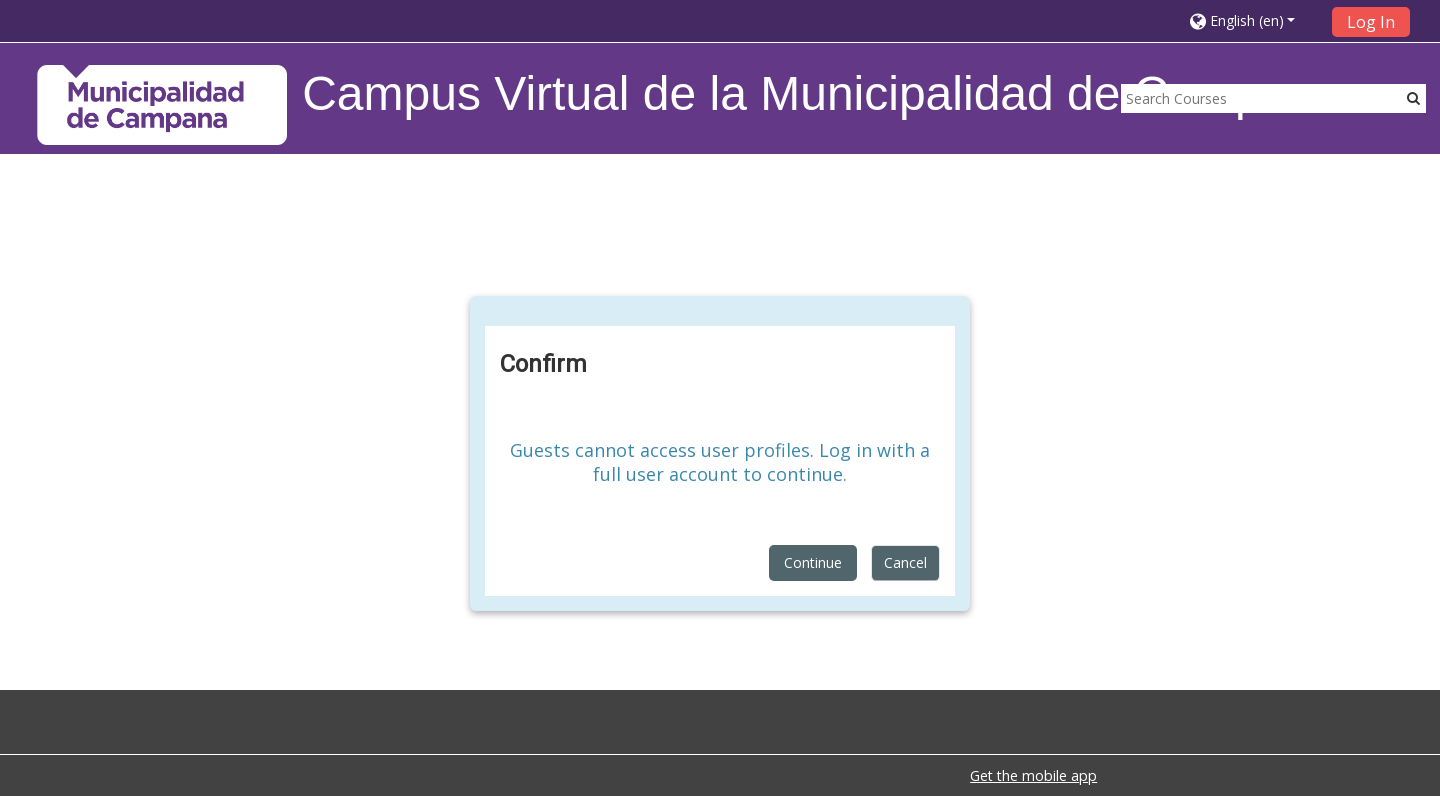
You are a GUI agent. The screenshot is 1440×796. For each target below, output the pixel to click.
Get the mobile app (1033, 775)
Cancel (905, 562)
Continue (813, 562)
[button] (1254, 20)
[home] (162, 104)
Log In (1371, 22)
